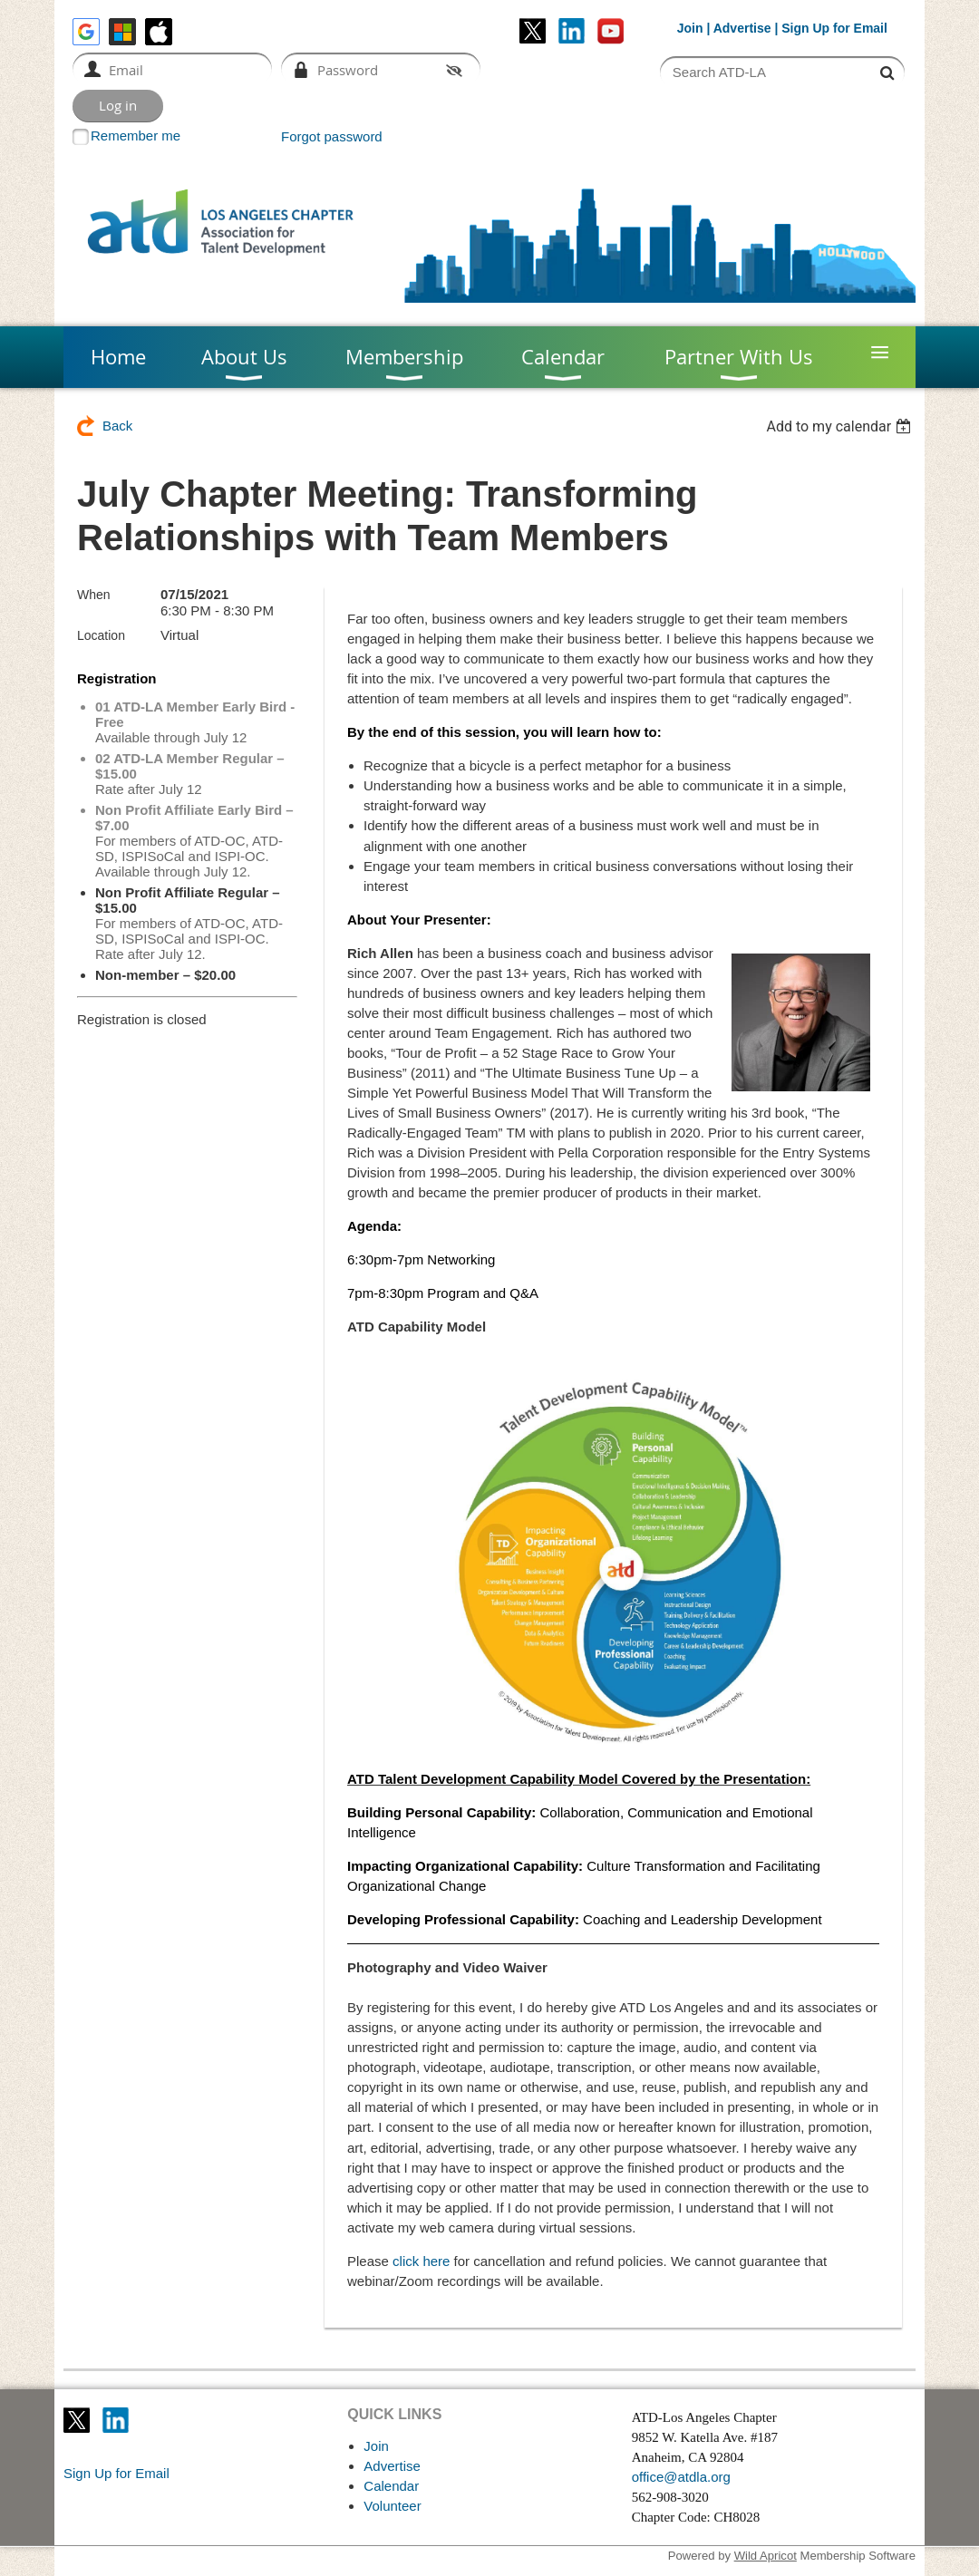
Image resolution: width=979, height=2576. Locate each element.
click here (421, 2261)
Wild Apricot (765, 2555)
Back (117, 425)
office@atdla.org (681, 2476)
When (94, 594)
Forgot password (332, 136)
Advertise (742, 28)
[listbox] (841, 426)
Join (690, 28)
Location (101, 635)
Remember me (135, 135)
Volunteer (392, 2505)
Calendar (391, 2486)
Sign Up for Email (116, 2473)
